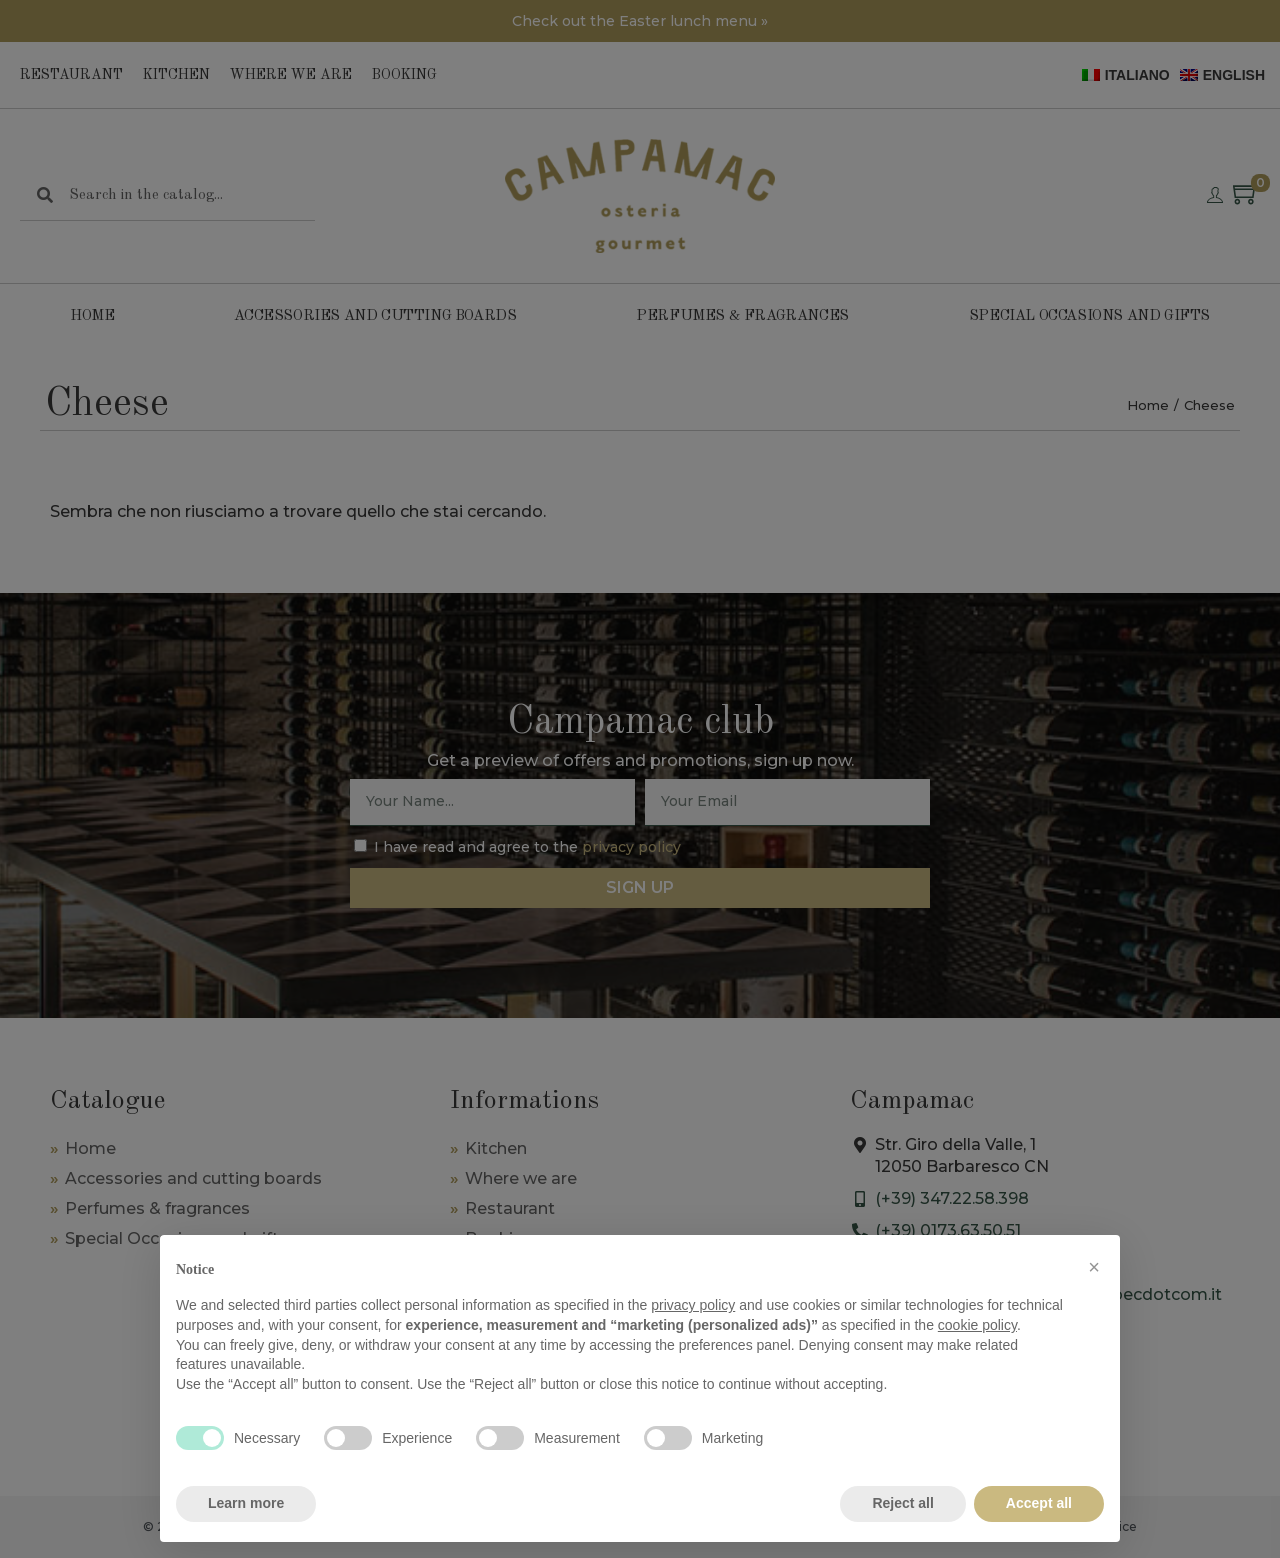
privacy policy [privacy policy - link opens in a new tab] (693, 1305)
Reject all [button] (902, 1503)
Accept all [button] (1039, 1503)
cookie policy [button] (977, 1325)
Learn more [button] (246, 1503)
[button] (1094, 1267)
